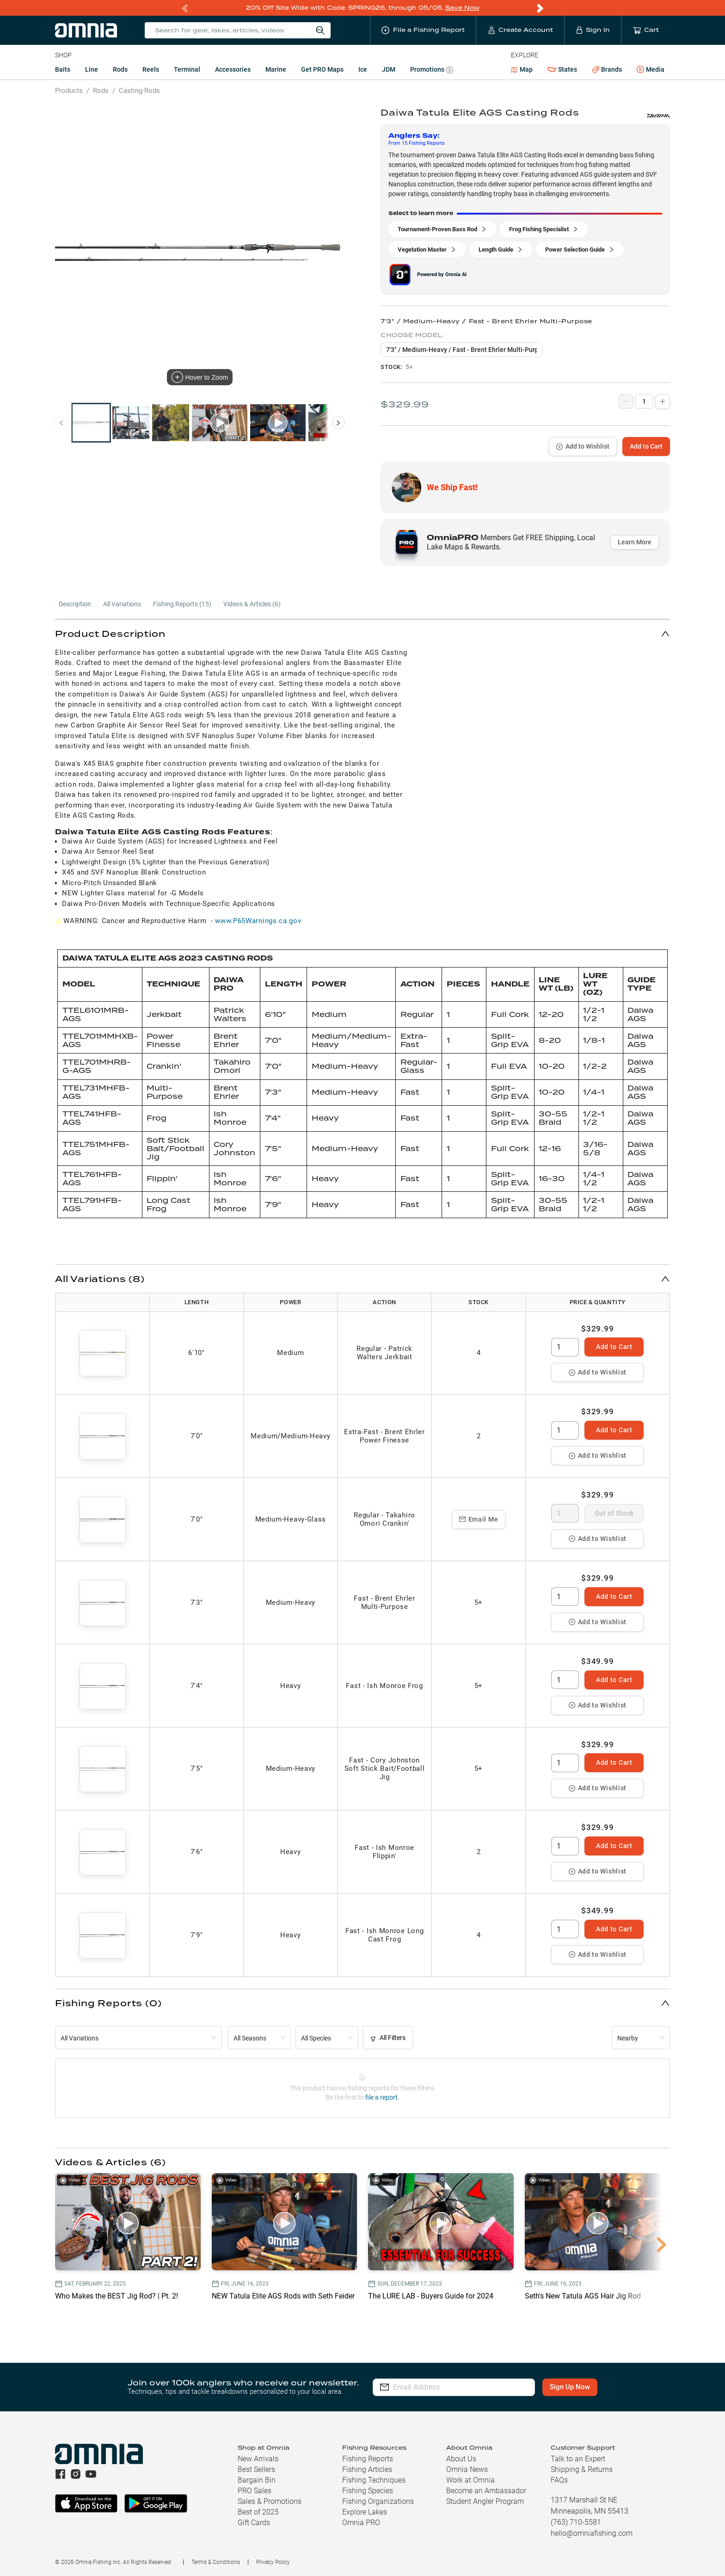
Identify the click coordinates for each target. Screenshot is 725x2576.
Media (650, 69)
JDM (388, 69)
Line (91, 69)
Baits (62, 69)
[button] (362, 633)
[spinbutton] (565, 1347)
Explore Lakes (364, 2512)
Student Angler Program (485, 2501)
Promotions (431, 70)
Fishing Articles (367, 2469)
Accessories (233, 69)
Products (69, 90)
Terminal (187, 69)
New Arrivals (258, 2458)
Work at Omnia (470, 2480)
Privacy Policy (273, 2562)
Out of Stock (614, 1513)
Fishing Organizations (378, 2501)
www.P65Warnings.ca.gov (258, 921)
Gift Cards (254, 2522)
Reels (150, 69)
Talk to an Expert (578, 2458)
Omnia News (467, 2469)
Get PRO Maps (322, 69)
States (562, 69)
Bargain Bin (257, 2480)
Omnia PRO (361, 2522)
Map (522, 69)
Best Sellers (256, 2469)
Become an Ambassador (486, 2490)
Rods (120, 69)
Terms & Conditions (215, 2562)
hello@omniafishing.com (592, 2533)
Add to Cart (646, 446)
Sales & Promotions (269, 2501)
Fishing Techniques (374, 2480)
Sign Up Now (570, 2387)
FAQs (559, 2480)
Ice (362, 69)
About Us (461, 2458)
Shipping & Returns (582, 2469)
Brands (607, 70)
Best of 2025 (258, 2512)
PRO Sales (254, 2490)
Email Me (478, 1519)
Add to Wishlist (582, 446)
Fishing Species (367, 2490)
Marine (275, 69)
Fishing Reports (367, 2458)
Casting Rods (139, 90)
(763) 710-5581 (576, 2522)
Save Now (462, 8)
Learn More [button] (634, 542)
